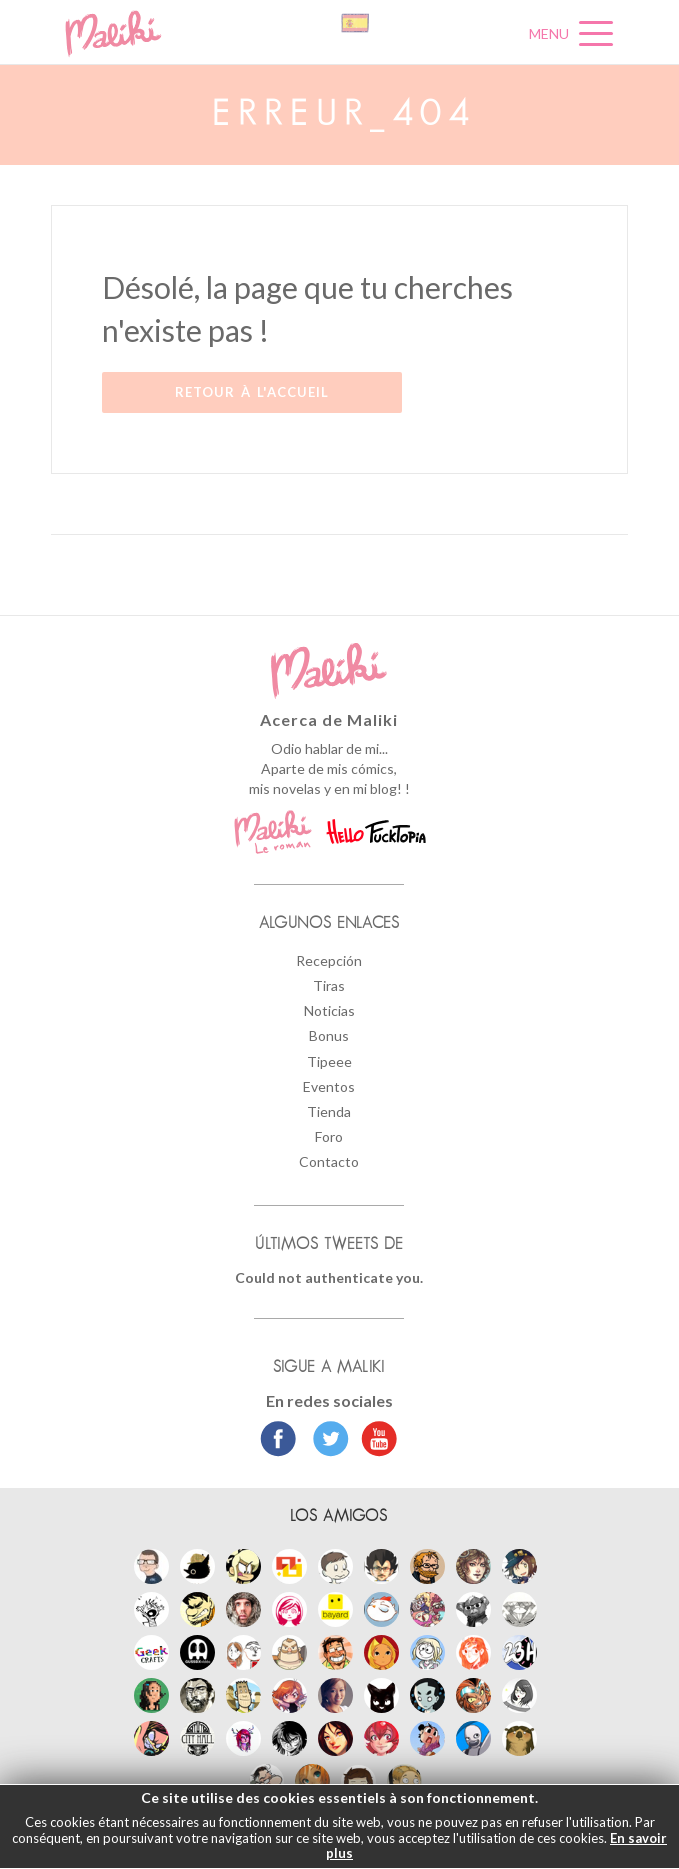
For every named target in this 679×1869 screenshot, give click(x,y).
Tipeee (329, 1061)
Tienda (329, 1111)
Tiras (329, 985)
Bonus (329, 1035)
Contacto (329, 1161)
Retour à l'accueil (252, 392)
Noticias (329, 1010)
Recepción (329, 960)
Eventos (329, 1086)
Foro (329, 1136)
